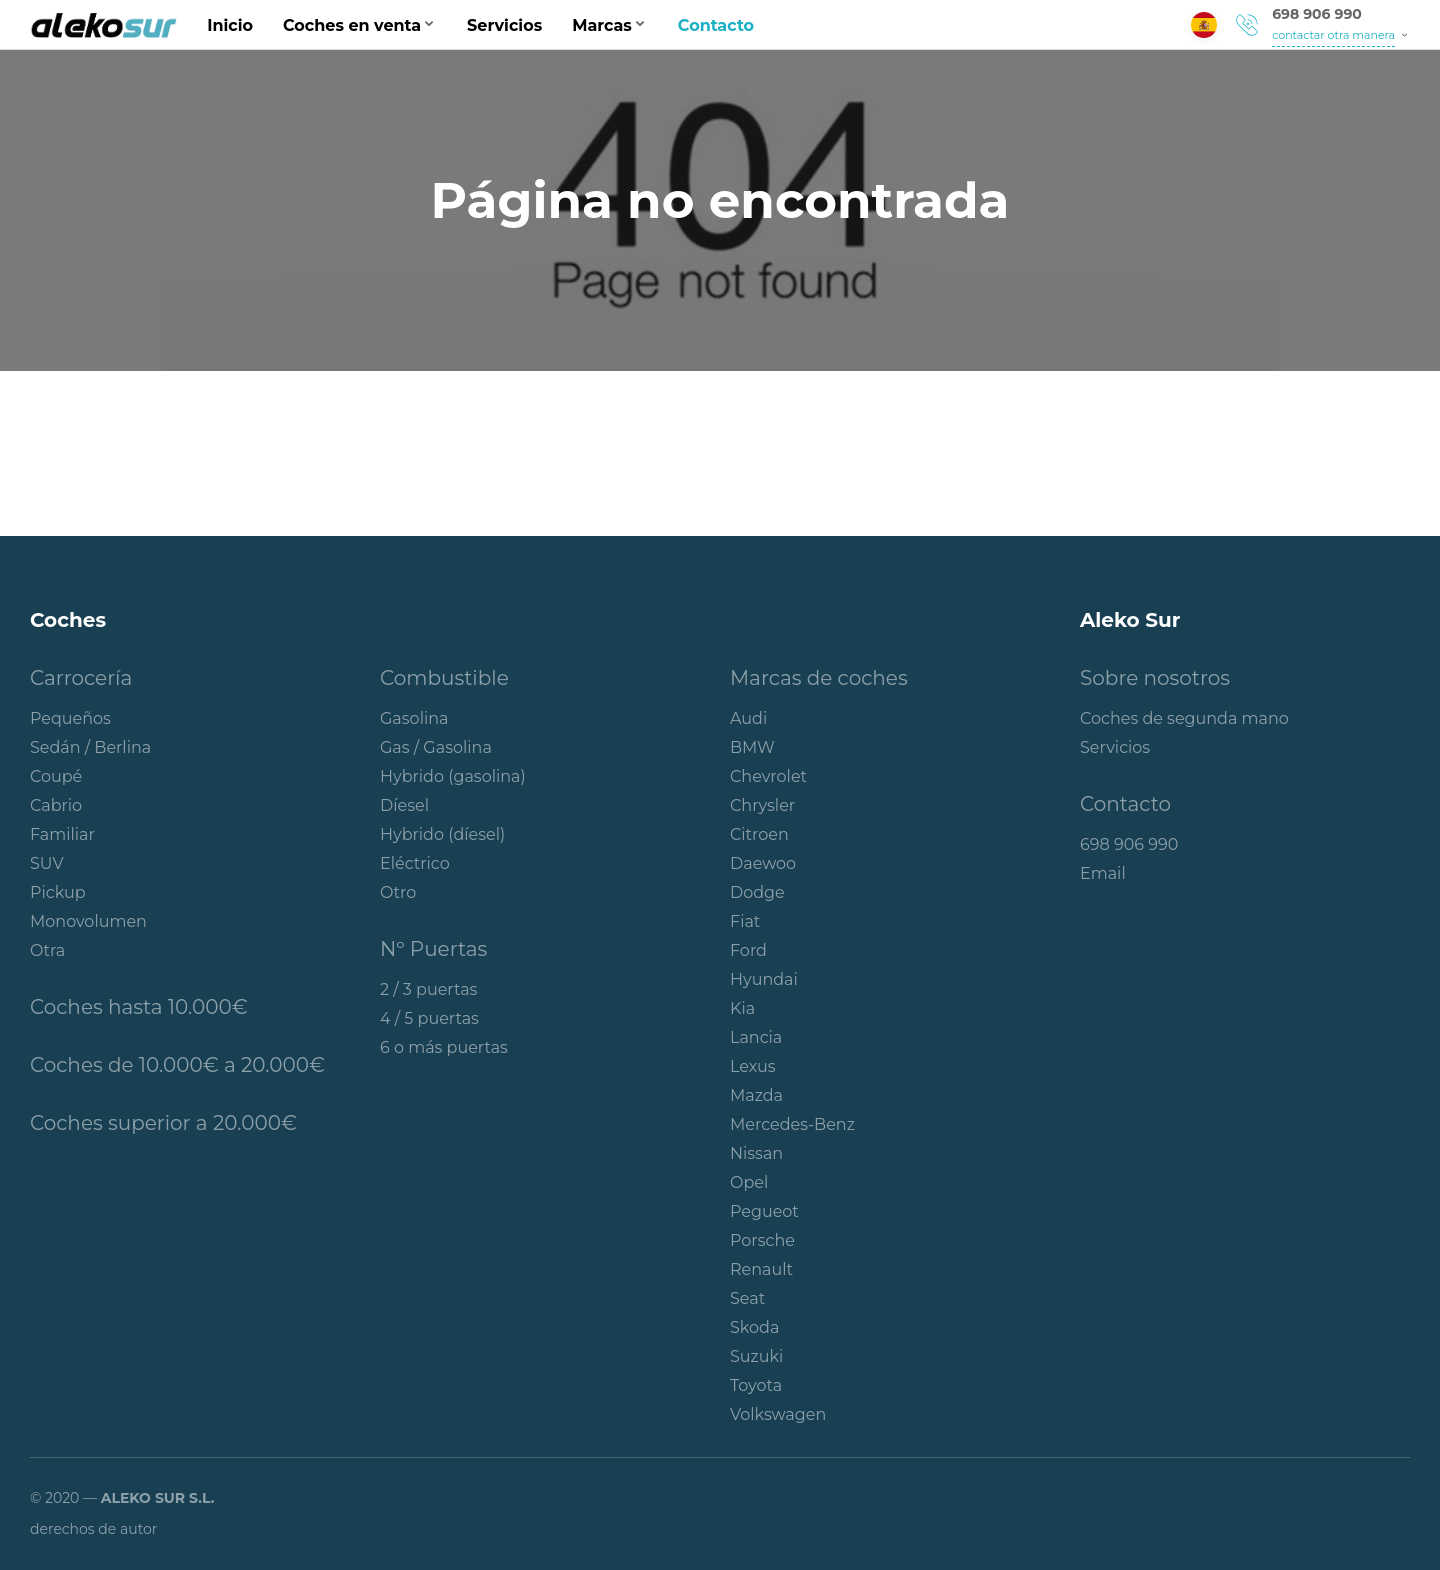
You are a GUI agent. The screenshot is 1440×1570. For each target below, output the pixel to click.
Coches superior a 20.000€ (163, 1123)
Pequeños (70, 718)
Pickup (58, 892)
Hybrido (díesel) (442, 834)
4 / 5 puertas (429, 1018)
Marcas (602, 25)
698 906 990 (1317, 14)
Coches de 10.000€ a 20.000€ (177, 1065)
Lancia (756, 1037)
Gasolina (414, 718)
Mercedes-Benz (792, 1124)
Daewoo (763, 863)
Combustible (444, 678)
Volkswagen (778, 1414)
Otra (47, 950)
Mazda (756, 1095)
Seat (747, 1298)
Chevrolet (768, 776)
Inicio (230, 25)
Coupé (56, 776)
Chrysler (762, 805)
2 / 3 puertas (428, 989)
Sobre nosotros (1155, 678)
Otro (398, 892)
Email (1103, 873)
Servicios (504, 25)
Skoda (754, 1327)
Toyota (756, 1385)
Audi (748, 718)
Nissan (756, 1153)
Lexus (753, 1066)
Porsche (762, 1240)
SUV (47, 863)
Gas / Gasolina (436, 747)
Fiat (745, 921)
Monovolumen (88, 921)
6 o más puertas (444, 1047)
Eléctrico (415, 863)
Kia (742, 1008)
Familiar (62, 834)
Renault (761, 1269)
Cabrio (56, 805)
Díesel (404, 805)
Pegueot (764, 1211)
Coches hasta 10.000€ (139, 1007)
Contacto (716, 25)
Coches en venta (352, 25)
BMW (752, 747)
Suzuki (756, 1356)
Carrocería (81, 678)
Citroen (759, 834)
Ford (748, 950)
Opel (749, 1182)
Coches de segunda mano (1184, 718)
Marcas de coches (819, 678)
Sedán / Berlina (90, 747)
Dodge (757, 892)
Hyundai (764, 979)
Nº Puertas (433, 949)
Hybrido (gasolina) (453, 776)
